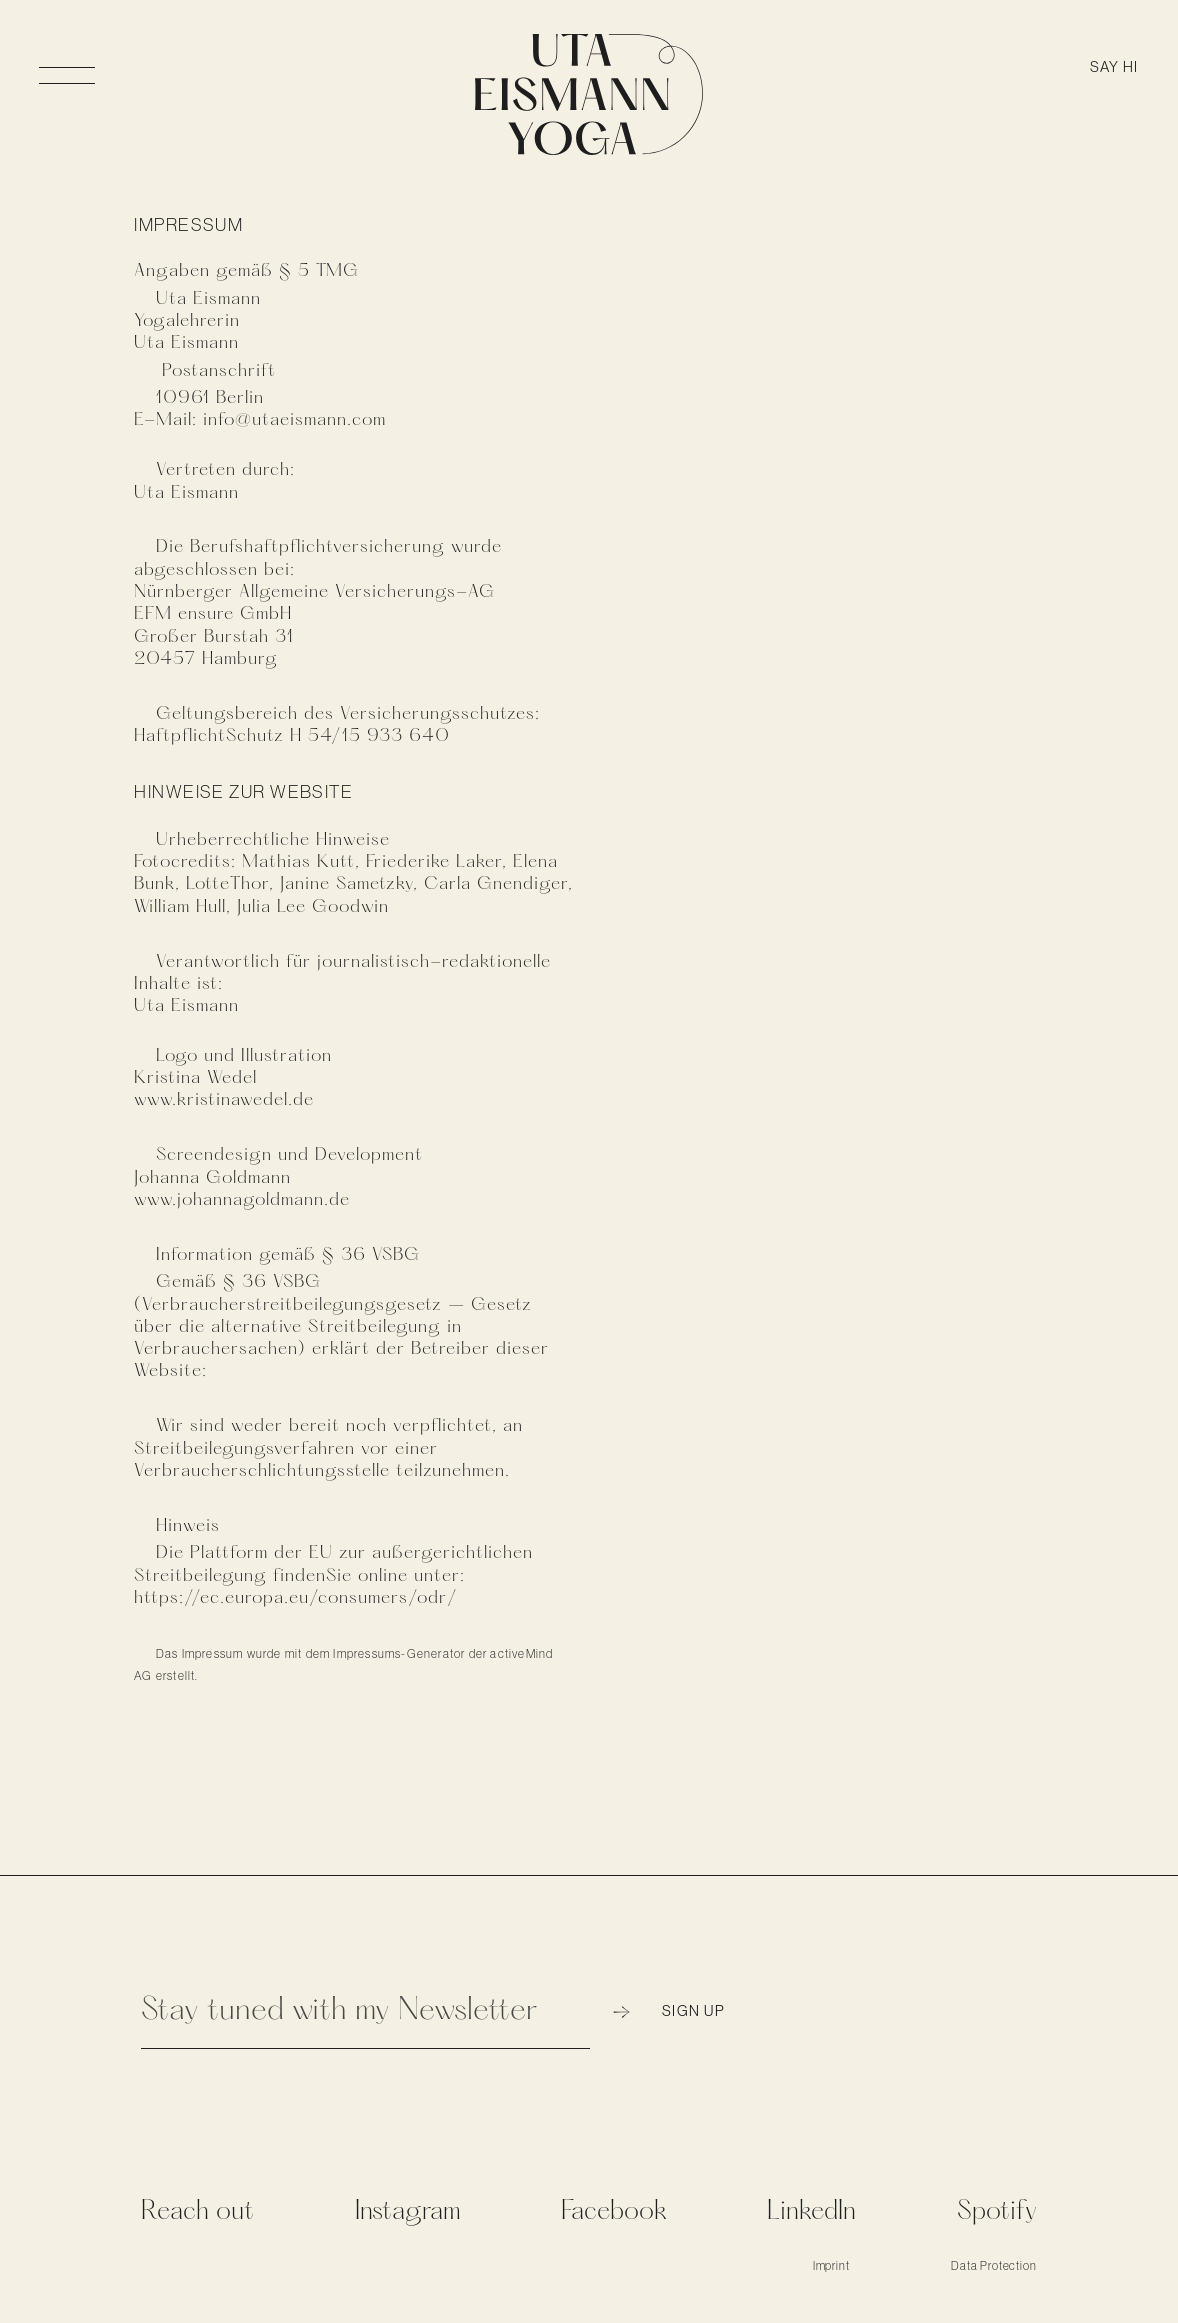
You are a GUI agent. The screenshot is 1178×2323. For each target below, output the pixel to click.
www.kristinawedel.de (224, 1100)
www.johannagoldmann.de (242, 1200)
